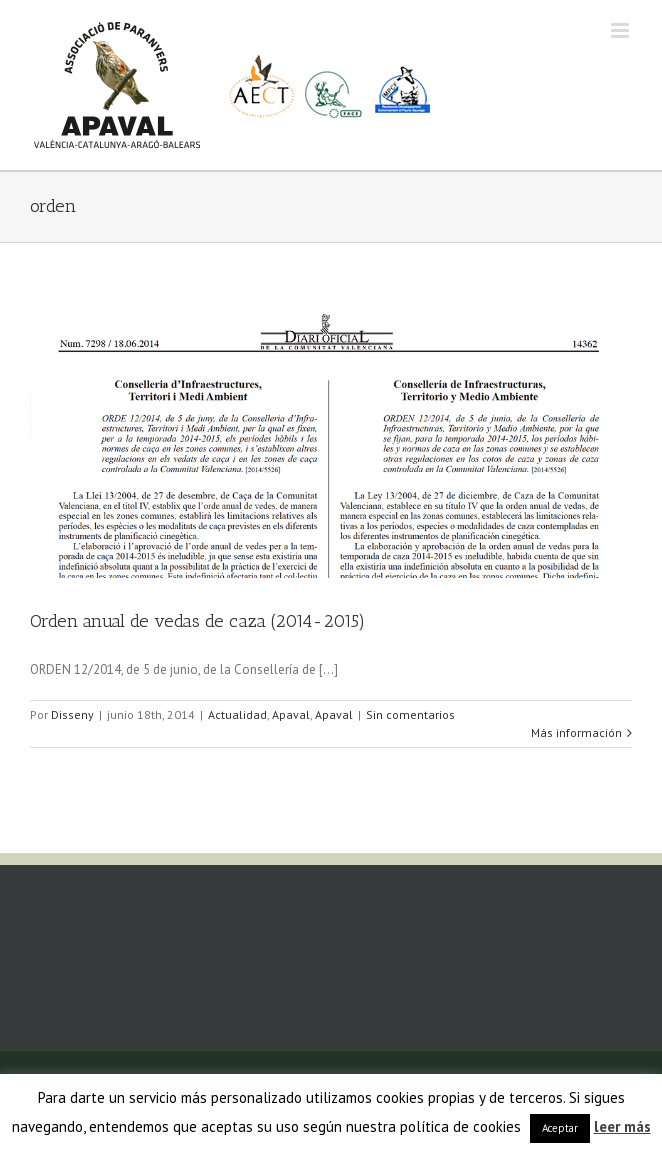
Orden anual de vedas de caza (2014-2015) (197, 621)
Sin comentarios (410, 714)
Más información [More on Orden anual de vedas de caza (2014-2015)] (576, 732)
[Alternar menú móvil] (621, 30)
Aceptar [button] (560, 1128)
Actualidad (237, 714)
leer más (622, 1126)
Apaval (291, 714)
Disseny (72, 714)
